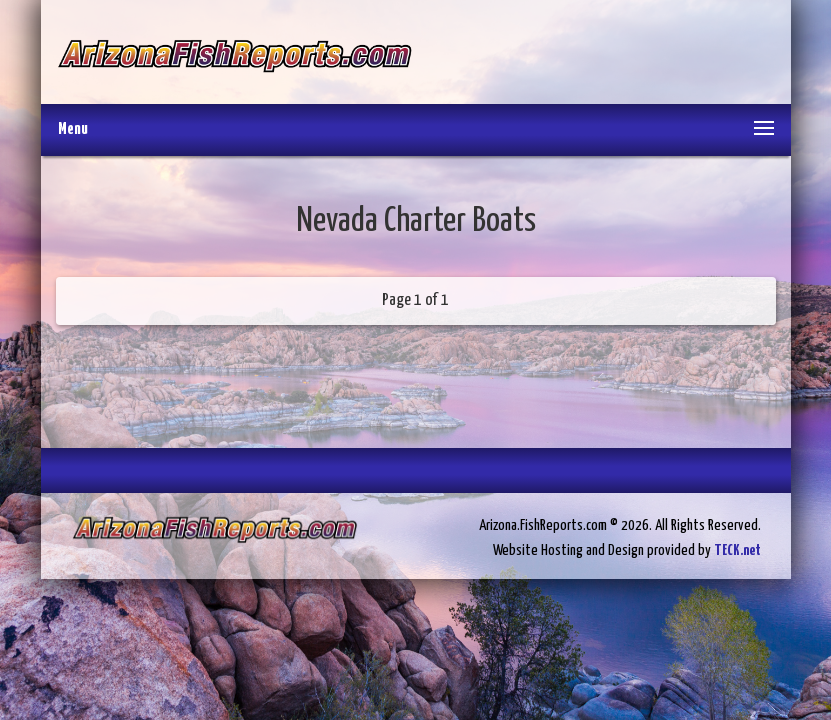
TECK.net (737, 550)
